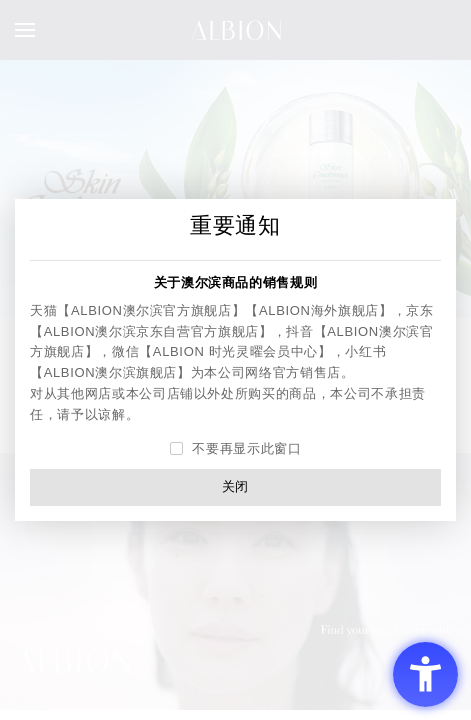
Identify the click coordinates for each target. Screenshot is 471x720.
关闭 (235, 486)
